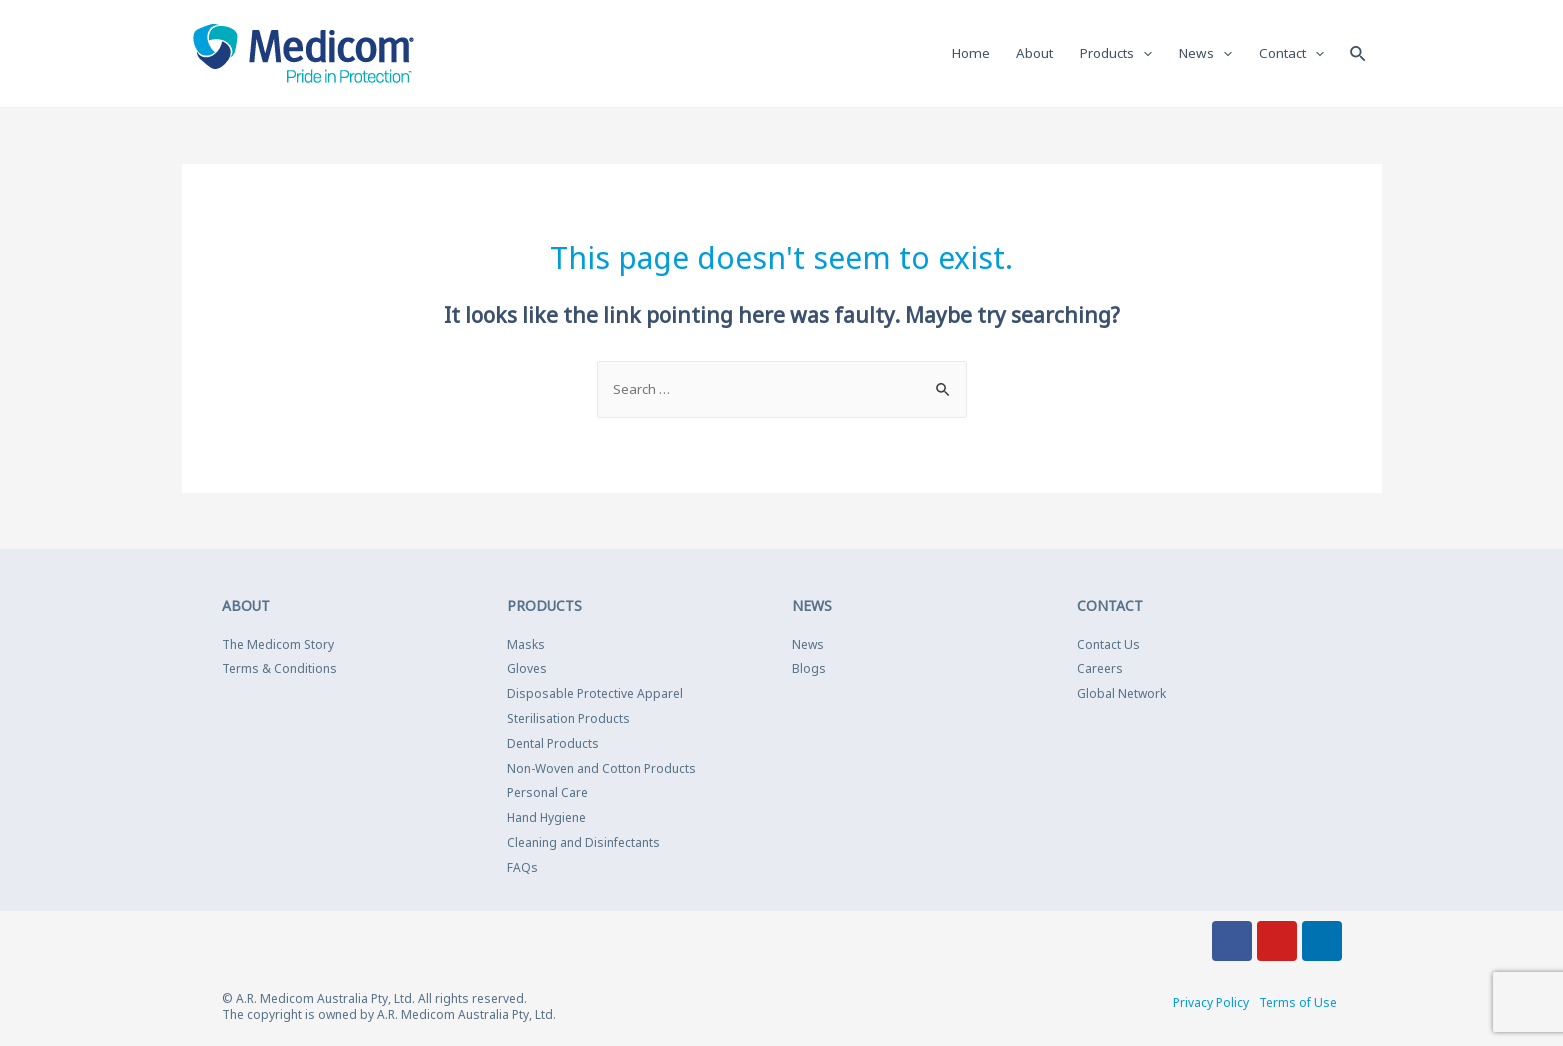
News (808, 646)
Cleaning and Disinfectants (583, 844)
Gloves (527, 671)
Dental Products (553, 745)
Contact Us (1108, 646)
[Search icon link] (1358, 53)
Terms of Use (1298, 1004)
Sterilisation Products (568, 720)
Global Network (1121, 695)
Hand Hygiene (546, 819)
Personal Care (547, 795)
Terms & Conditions (279, 671)
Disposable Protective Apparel (595, 695)
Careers (1100, 671)
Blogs (809, 671)
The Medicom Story (278, 646)
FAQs (522, 869)
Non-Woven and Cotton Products (601, 770)
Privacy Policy (1211, 1004)
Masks (526, 646)
